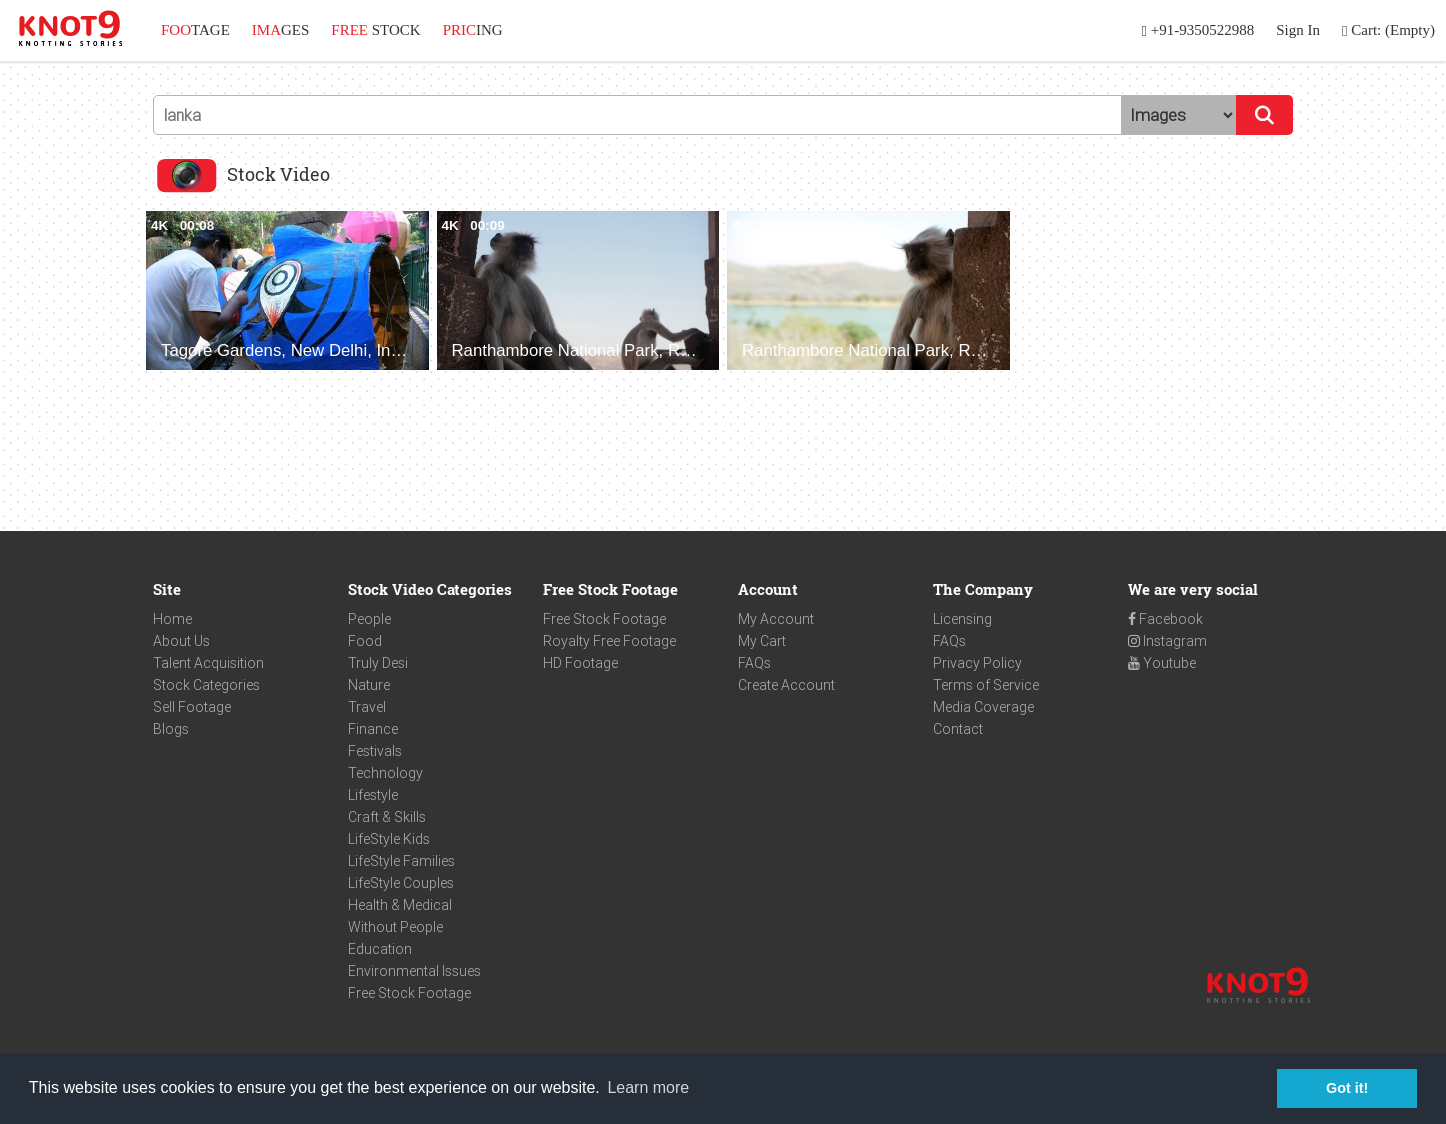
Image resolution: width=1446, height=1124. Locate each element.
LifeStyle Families (401, 861)
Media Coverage (983, 707)
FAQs (754, 663)
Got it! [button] (1347, 1088)
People (369, 619)
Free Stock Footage (409, 993)
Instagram (1167, 641)
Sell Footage (192, 707)
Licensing (962, 619)
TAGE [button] (195, 30)
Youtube (1162, 663)
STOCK (375, 30)
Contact (958, 729)
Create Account (786, 685)
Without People (395, 927)
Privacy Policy (977, 663)
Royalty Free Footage (609, 641)
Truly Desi (378, 663)
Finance (373, 729)
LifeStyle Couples (401, 883)
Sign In (1298, 30)
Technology (385, 773)
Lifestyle (373, 795)
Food (365, 641)
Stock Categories (206, 685)
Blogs (171, 729)
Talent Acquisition (208, 663)
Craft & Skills (387, 817)
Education (380, 949)
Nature (369, 685)
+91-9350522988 (1198, 30)
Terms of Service (986, 685)
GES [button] (281, 30)
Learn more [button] (648, 1087)
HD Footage (580, 663)
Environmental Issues (414, 971)
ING (473, 30)
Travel (367, 707)
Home (172, 619)
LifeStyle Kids (389, 839)
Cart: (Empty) (1388, 30)
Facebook (1165, 619)
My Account (776, 619)
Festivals (375, 751)
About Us (181, 641)
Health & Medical (400, 905)
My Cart (762, 641)
